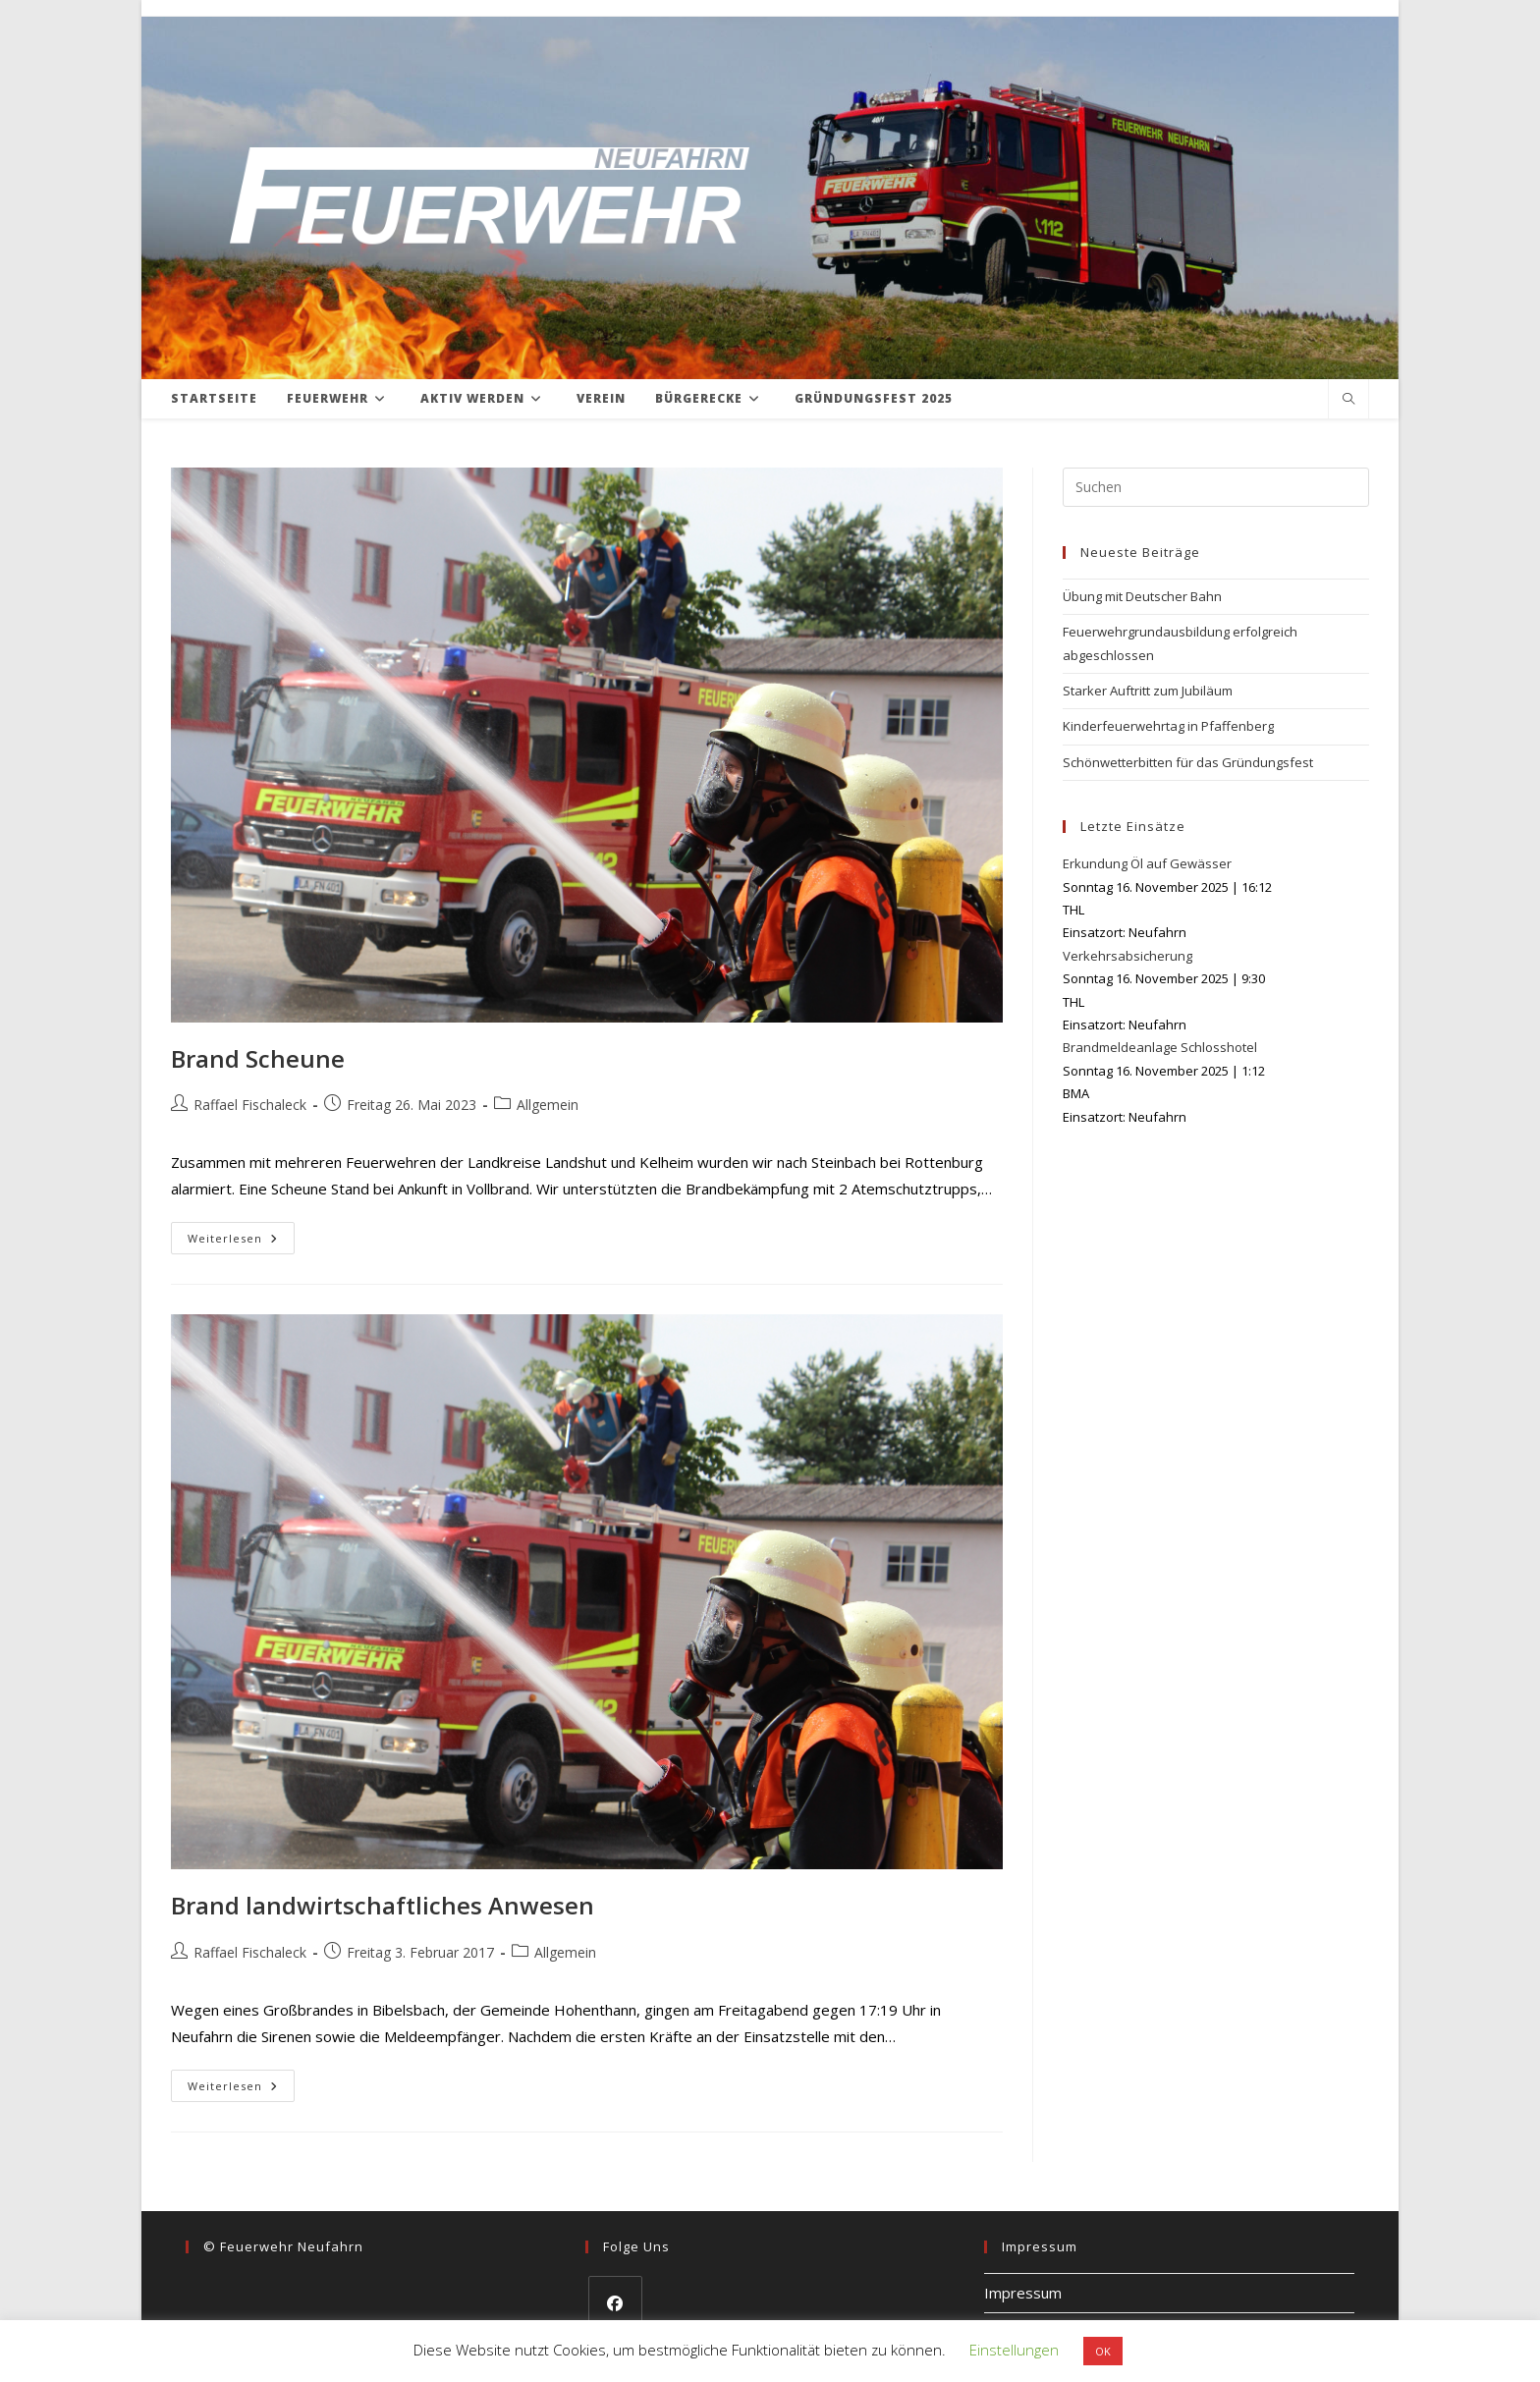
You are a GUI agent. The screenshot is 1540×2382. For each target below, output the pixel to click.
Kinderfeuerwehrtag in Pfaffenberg (1168, 726)
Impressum (1023, 2292)
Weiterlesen (241, 1241)
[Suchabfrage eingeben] (1216, 487)
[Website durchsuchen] (1348, 400)
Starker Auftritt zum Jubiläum (1148, 690)
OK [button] (1103, 2351)
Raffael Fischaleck (249, 1104)
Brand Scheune (258, 1058)
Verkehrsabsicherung (1127, 956)
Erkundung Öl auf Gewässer (1147, 863)
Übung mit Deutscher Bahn (1142, 596)
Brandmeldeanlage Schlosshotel (1160, 1047)
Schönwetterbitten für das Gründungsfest (1188, 762)
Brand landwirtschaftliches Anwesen (382, 1905)
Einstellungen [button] (1014, 2349)
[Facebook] (615, 2303)
